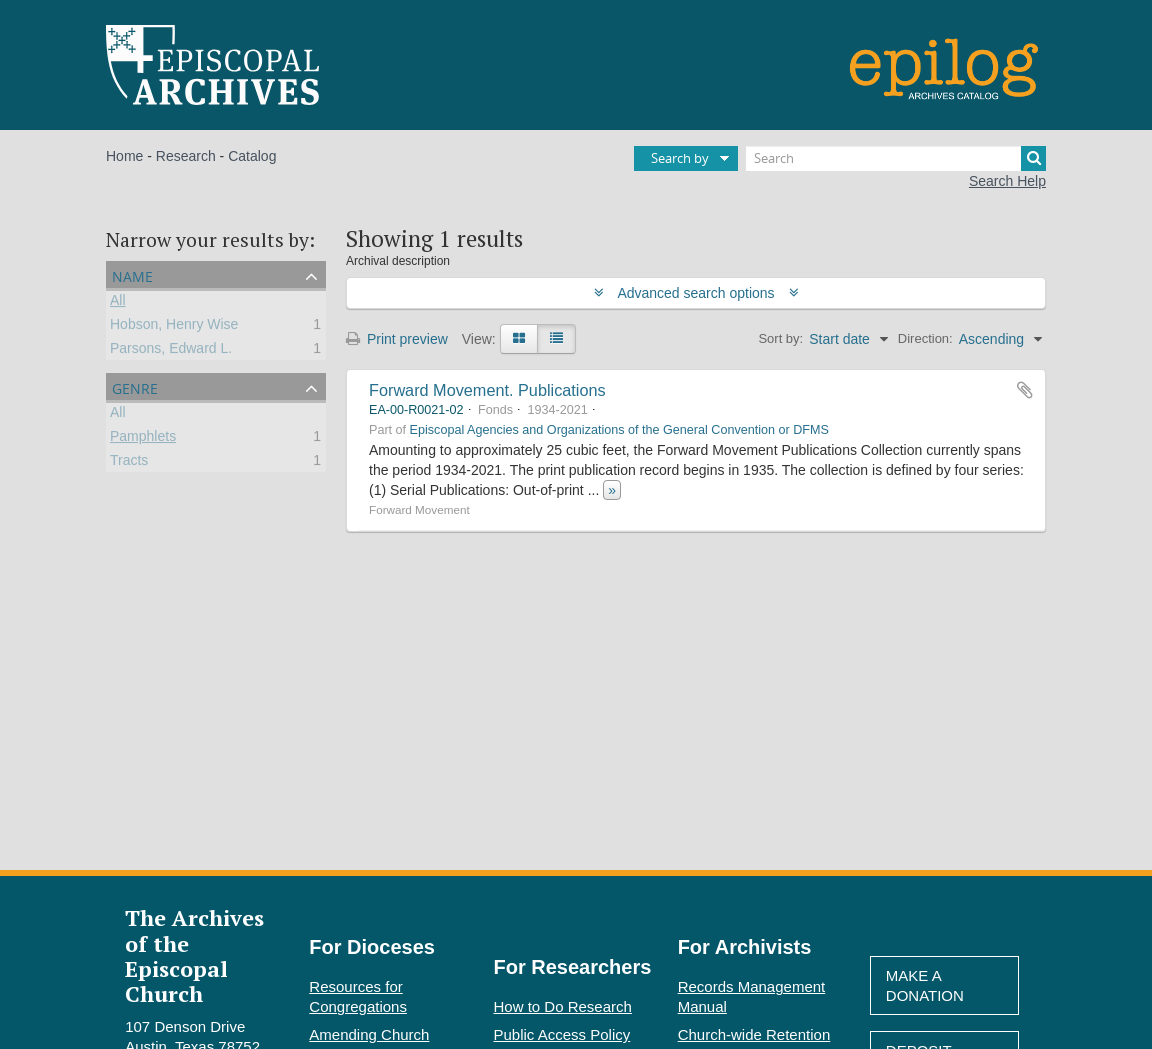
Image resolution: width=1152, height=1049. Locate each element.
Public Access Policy (562, 1034)
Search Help (1007, 181)
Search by (680, 158)
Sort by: (780, 338)
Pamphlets (143, 439)
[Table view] (556, 339)
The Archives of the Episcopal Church (194, 955)
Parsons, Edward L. (171, 351)
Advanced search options (696, 293)
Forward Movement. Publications (487, 390)
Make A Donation (925, 985)
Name (132, 274)
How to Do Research (563, 1006)
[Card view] (519, 339)
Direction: (925, 338)
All (118, 303)
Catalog (252, 156)
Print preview (397, 339)
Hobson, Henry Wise (174, 327)
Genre (135, 386)
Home (124, 156)
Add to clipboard (1025, 390)
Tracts (129, 463)
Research (186, 156)
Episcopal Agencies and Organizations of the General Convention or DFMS (619, 430)
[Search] (896, 158)
